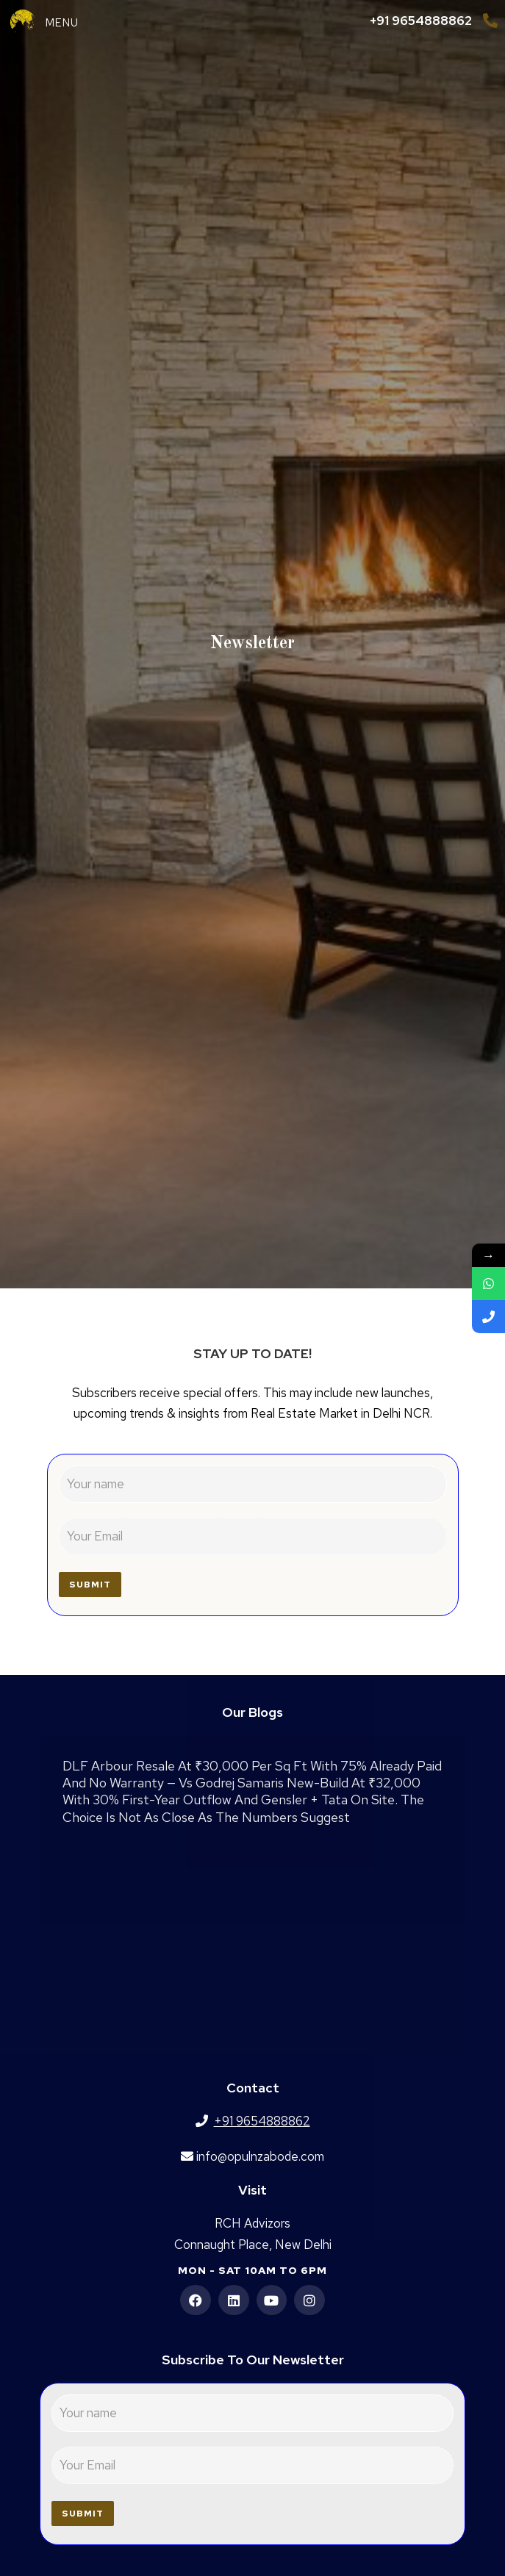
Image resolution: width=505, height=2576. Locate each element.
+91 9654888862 (421, 20)
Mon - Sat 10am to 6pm (252, 2270)
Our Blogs (252, 1712)
